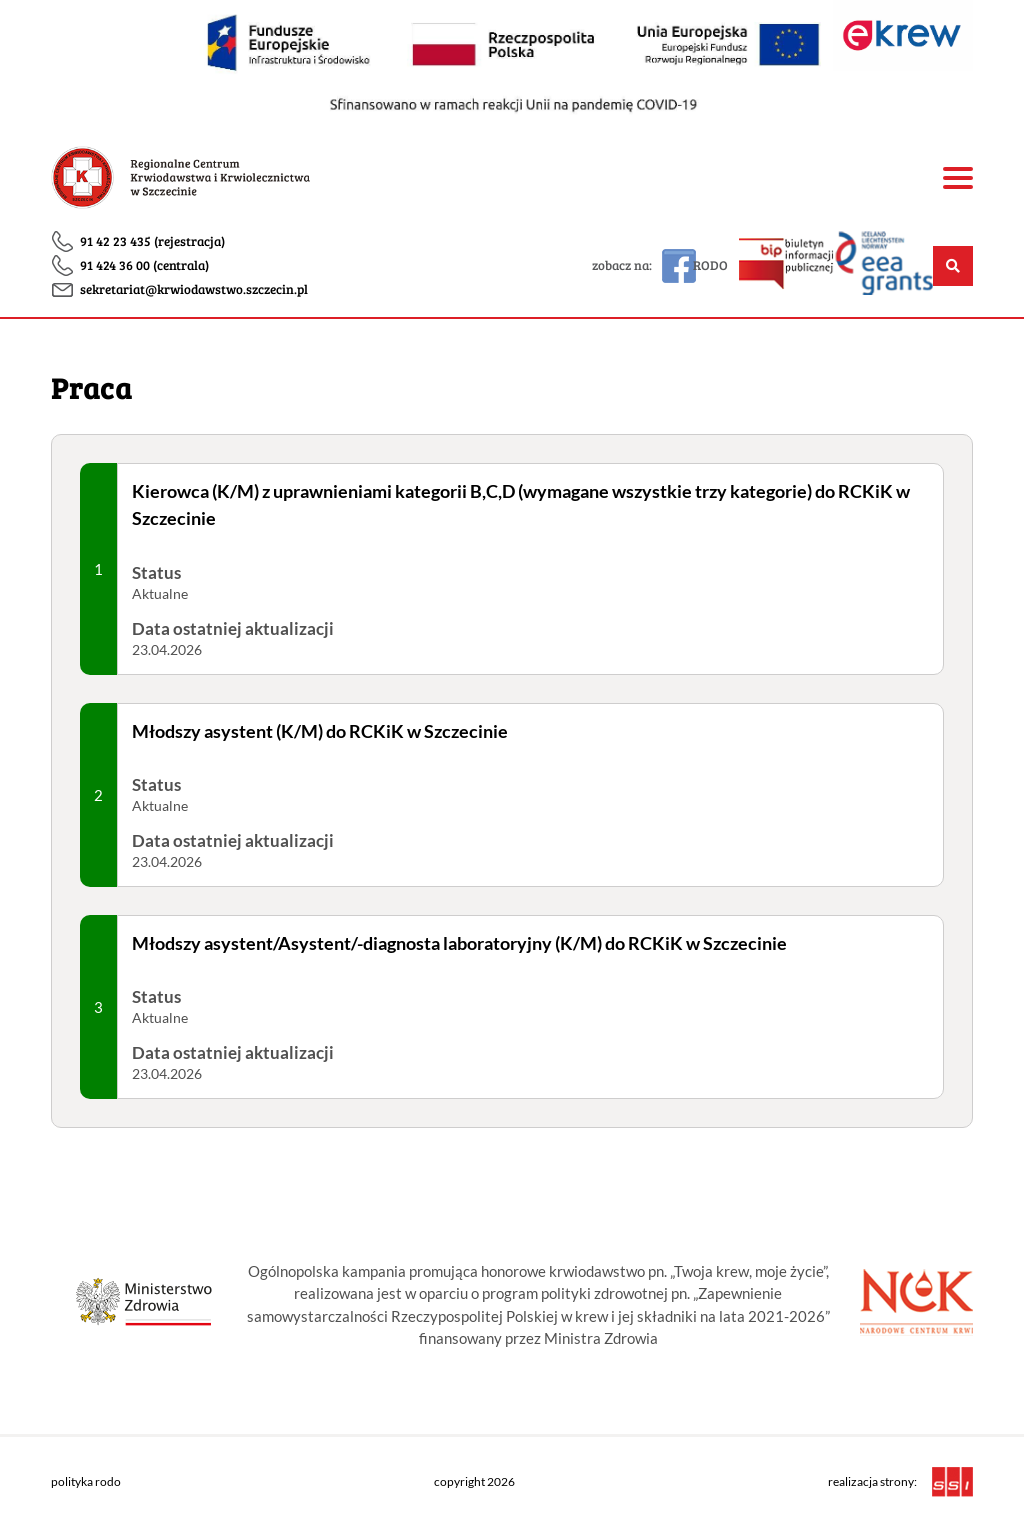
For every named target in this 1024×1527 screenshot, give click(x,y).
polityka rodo (86, 1481)
